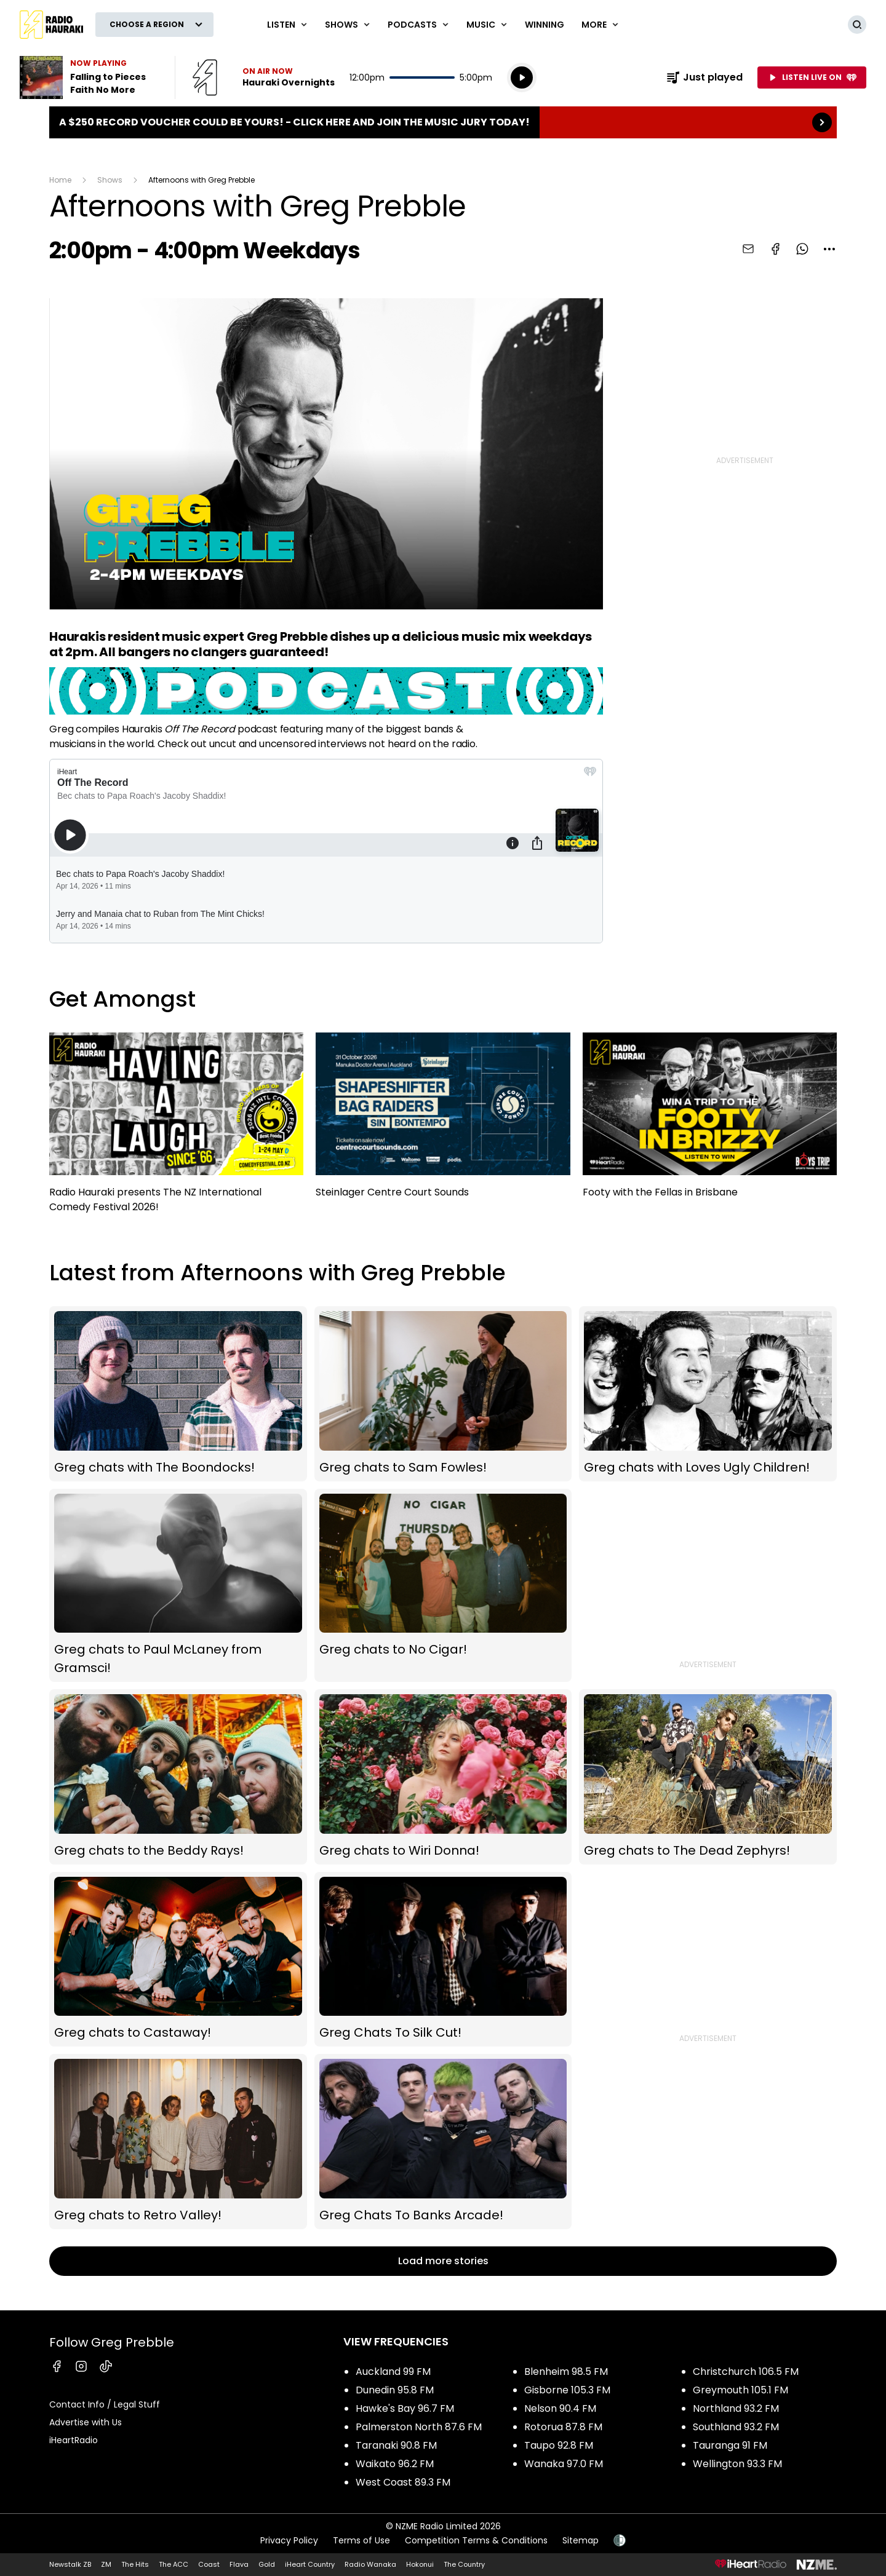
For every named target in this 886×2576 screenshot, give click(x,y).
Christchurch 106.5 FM (746, 2371)
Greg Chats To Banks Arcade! (443, 2141)
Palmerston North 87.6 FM (419, 2427)
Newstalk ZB (70, 2564)
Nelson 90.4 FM (560, 2408)
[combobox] (829, 249)
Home (60, 180)
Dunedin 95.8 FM (395, 2390)
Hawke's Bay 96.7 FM (405, 2408)
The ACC (173, 2564)
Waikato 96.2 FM (395, 2464)
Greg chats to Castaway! (178, 1959)
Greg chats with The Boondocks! (178, 1393)
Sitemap (580, 2540)
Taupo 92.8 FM (558, 2445)
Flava (239, 2564)
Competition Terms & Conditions (476, 2540)
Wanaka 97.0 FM (563, 2464)
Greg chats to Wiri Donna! (443, 1777)
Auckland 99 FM (393, 2371)
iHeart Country (310, 2564)
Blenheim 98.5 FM (566, 2371)
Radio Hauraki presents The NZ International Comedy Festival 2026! (176, 1128)
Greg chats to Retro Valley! (178, 2141)
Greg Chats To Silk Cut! (443, 1959)
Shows (109, 180)
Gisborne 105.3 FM (567, 2390)
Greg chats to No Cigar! (443, 1585)
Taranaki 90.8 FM (396, 2445)
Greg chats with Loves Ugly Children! (708, 1393)
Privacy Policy (289, 2540)
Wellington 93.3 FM (737, 2464)
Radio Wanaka (370, 2564)
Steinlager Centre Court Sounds (443, 1121)
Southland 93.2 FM (736, 2427)
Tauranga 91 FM (730, 2445)
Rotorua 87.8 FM (563, 2427)
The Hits (135, 2564)
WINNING (544, 24)
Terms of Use (361, 2540)
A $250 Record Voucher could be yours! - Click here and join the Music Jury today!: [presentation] (443, 122)
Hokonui (420, 2564)
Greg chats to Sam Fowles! (443, 1393)
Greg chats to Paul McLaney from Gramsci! (178, 1585)
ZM (106, 2564)
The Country (464, 2564)
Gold (266, 2564)
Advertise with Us (85, 2422)
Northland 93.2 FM (736, 2408)
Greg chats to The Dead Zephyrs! (708, 1777)
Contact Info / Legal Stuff (104, 2404)
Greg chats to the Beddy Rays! (178, 1777)
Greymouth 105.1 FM (740, 2390)
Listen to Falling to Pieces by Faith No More (90, 77)
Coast (209, 2564)
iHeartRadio (73, 2440)
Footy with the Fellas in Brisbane (710, 1121)
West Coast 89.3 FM (403, 2482)
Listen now (263, 77)
